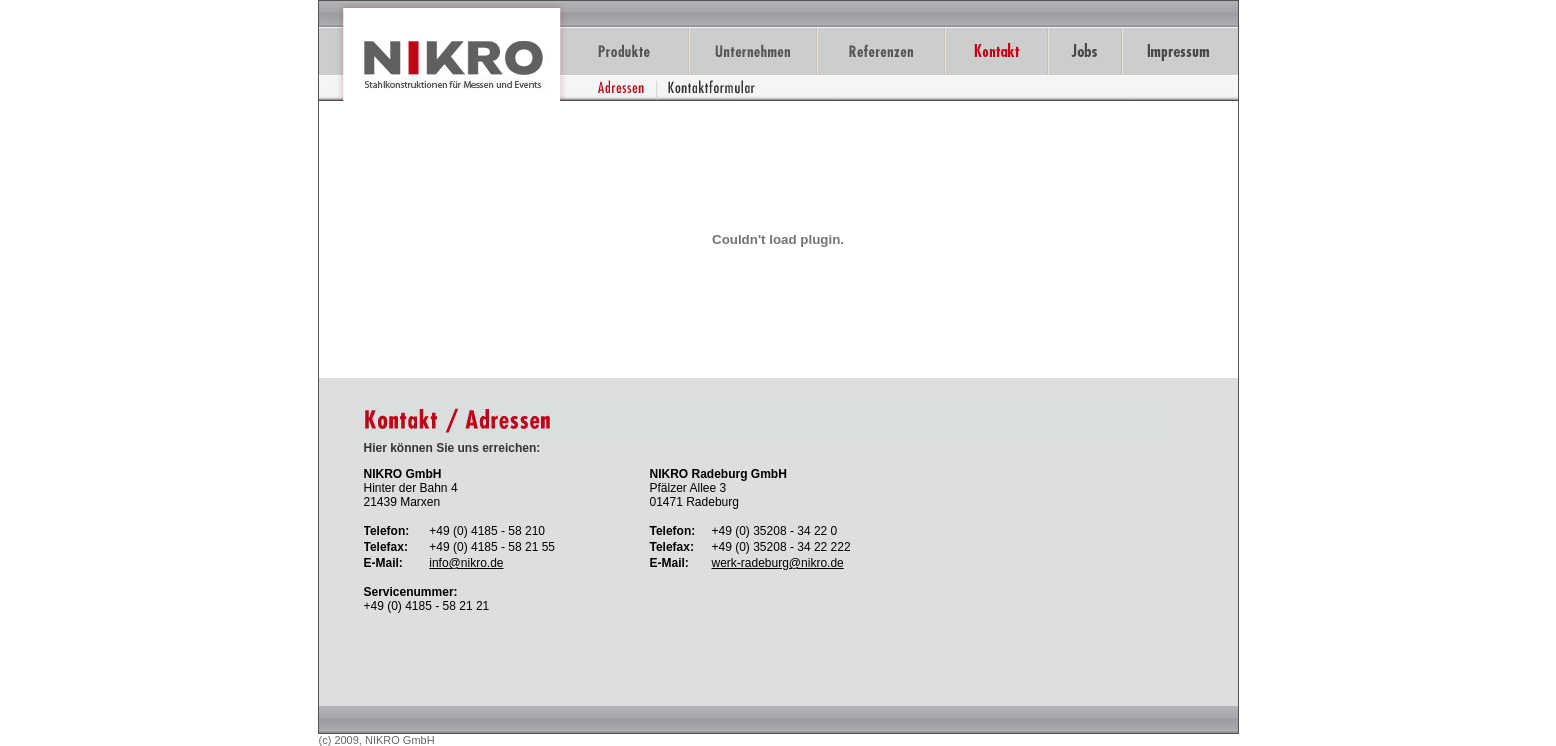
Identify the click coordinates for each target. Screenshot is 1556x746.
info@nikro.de (466, 563)
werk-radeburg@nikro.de (778, 563)
